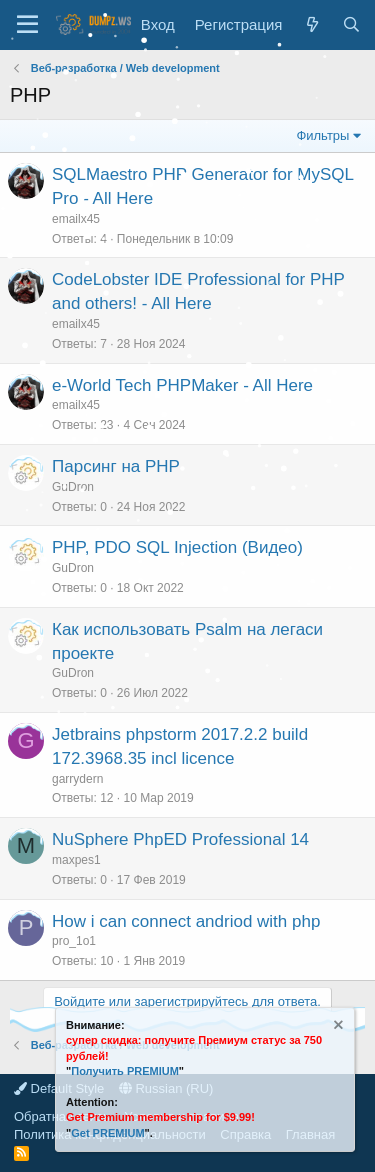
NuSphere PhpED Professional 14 (180, 839)
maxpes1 (76, 860)
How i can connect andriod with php (186, 921)
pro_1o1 (74, 941)
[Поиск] (351, 24)
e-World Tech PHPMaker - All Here (182, 385)
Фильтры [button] (322, 135)
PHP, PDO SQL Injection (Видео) (177, 547)
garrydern (77, 779)
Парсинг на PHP (116, 466)
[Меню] (27, 25)
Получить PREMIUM (125, 1071)
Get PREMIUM (107, 1133)
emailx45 (76, 219)
